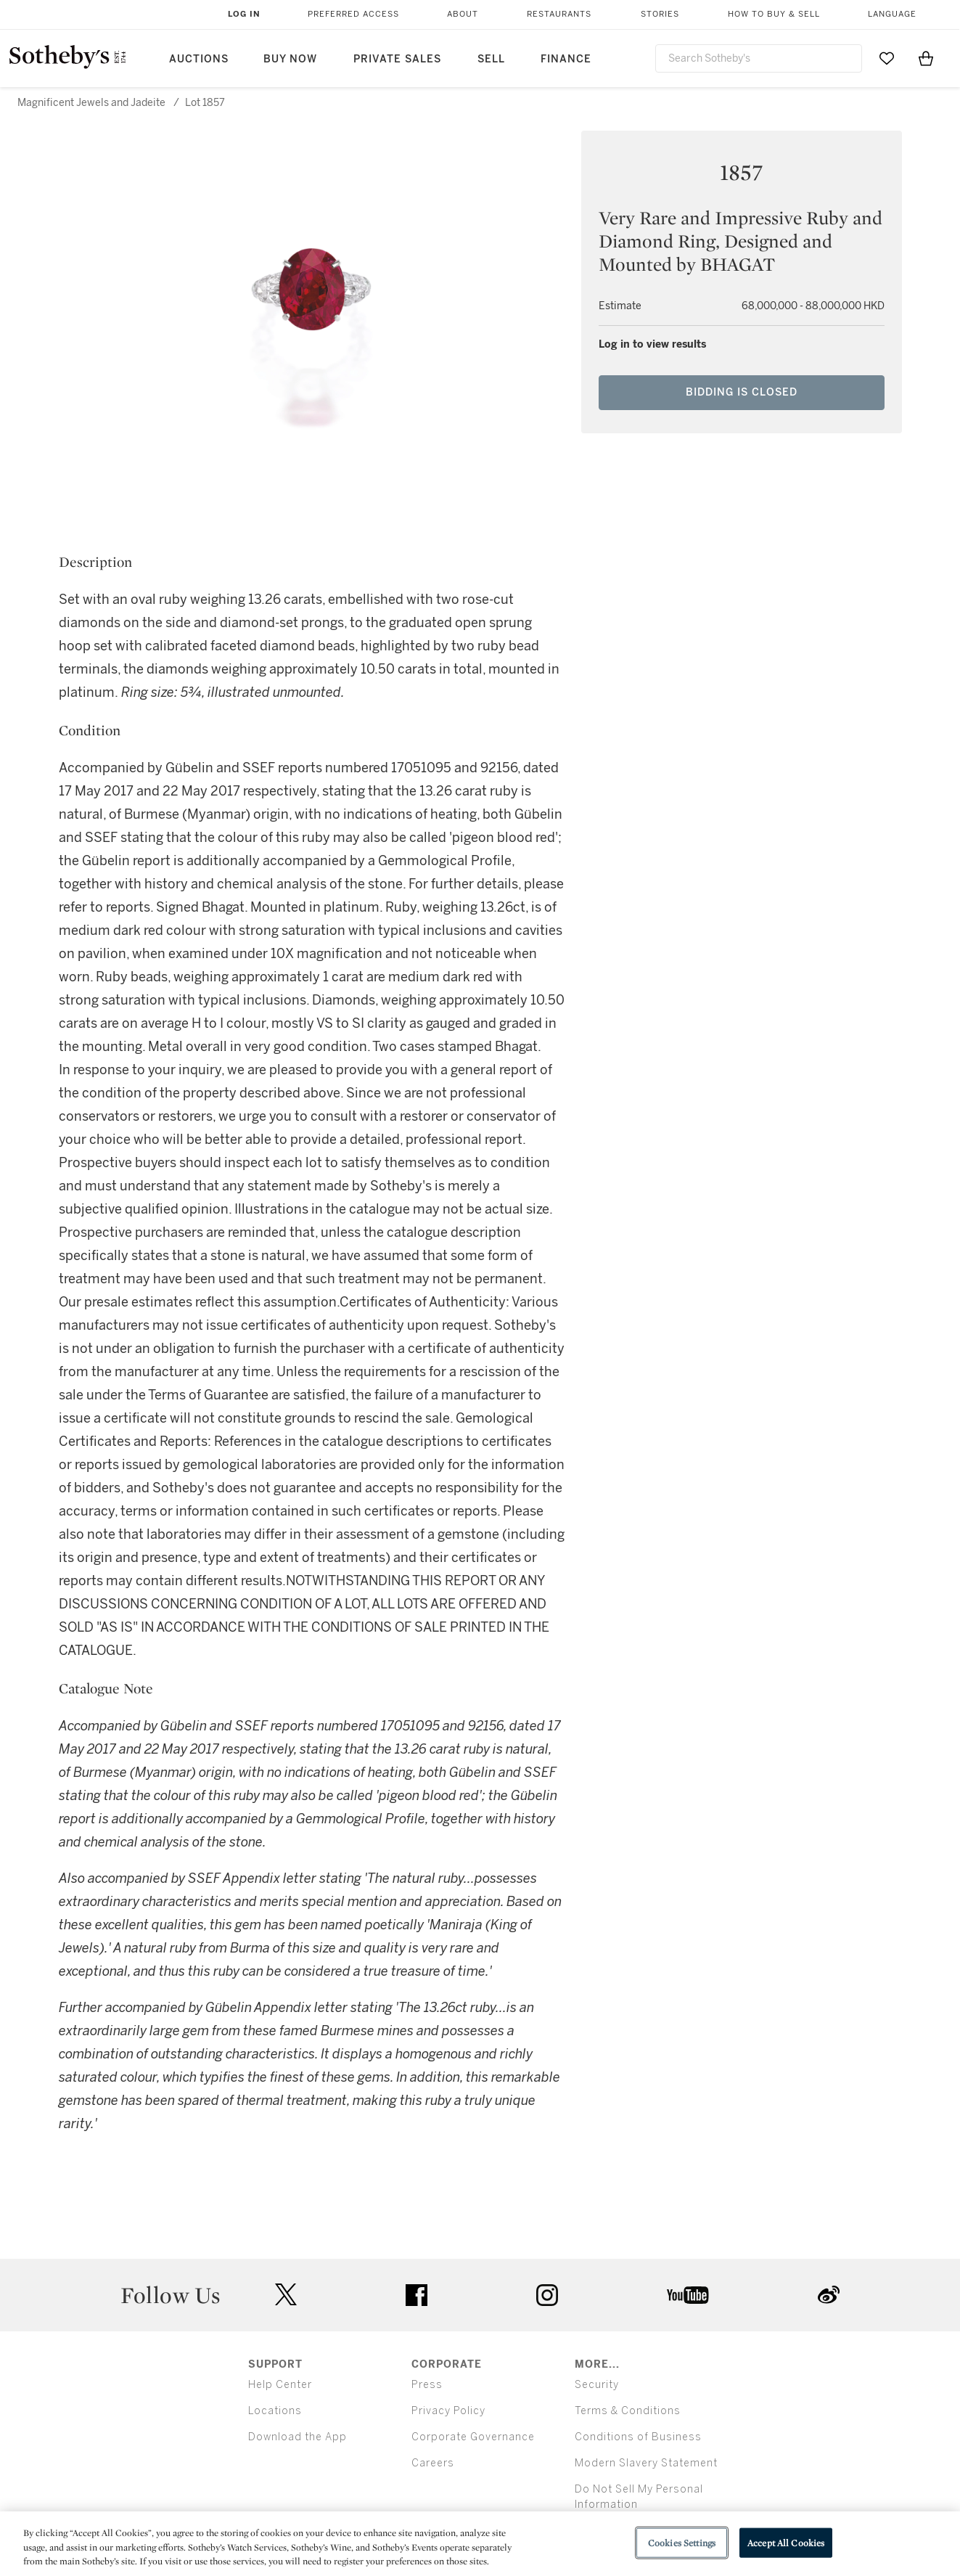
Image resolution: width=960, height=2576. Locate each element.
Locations (275, 2411)
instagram (547, 2295)
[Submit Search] (845, 58)
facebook (416, 2295)
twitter (286, 2294)
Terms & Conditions (628, 2411)
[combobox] (759, 58)
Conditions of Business (638, 2437)
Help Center (280, 2385)
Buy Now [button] (290, 59)
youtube (688, 2295)
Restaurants (559, 14)
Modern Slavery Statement (646, 2463)
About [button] (462, 14)
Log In (244, 14)
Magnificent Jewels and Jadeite (91, 103)
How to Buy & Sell (774, 14)
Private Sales (397, 59)
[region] (480, 2543)
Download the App (297, 2437)
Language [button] (892, 14)
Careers (432, 2463)
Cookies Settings (681, 2542)
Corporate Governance (473, 2437)
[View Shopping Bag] (926, 58)
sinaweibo (829, 2295)
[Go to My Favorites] (886, 58)
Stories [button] (660, 14)
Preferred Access (353, 14)
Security (597, 2385)
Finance (566, 59)
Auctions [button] (199, 59)
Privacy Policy (448, 2411)
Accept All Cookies (785, 2542)
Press (427, 2385)
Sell (491, 59)
